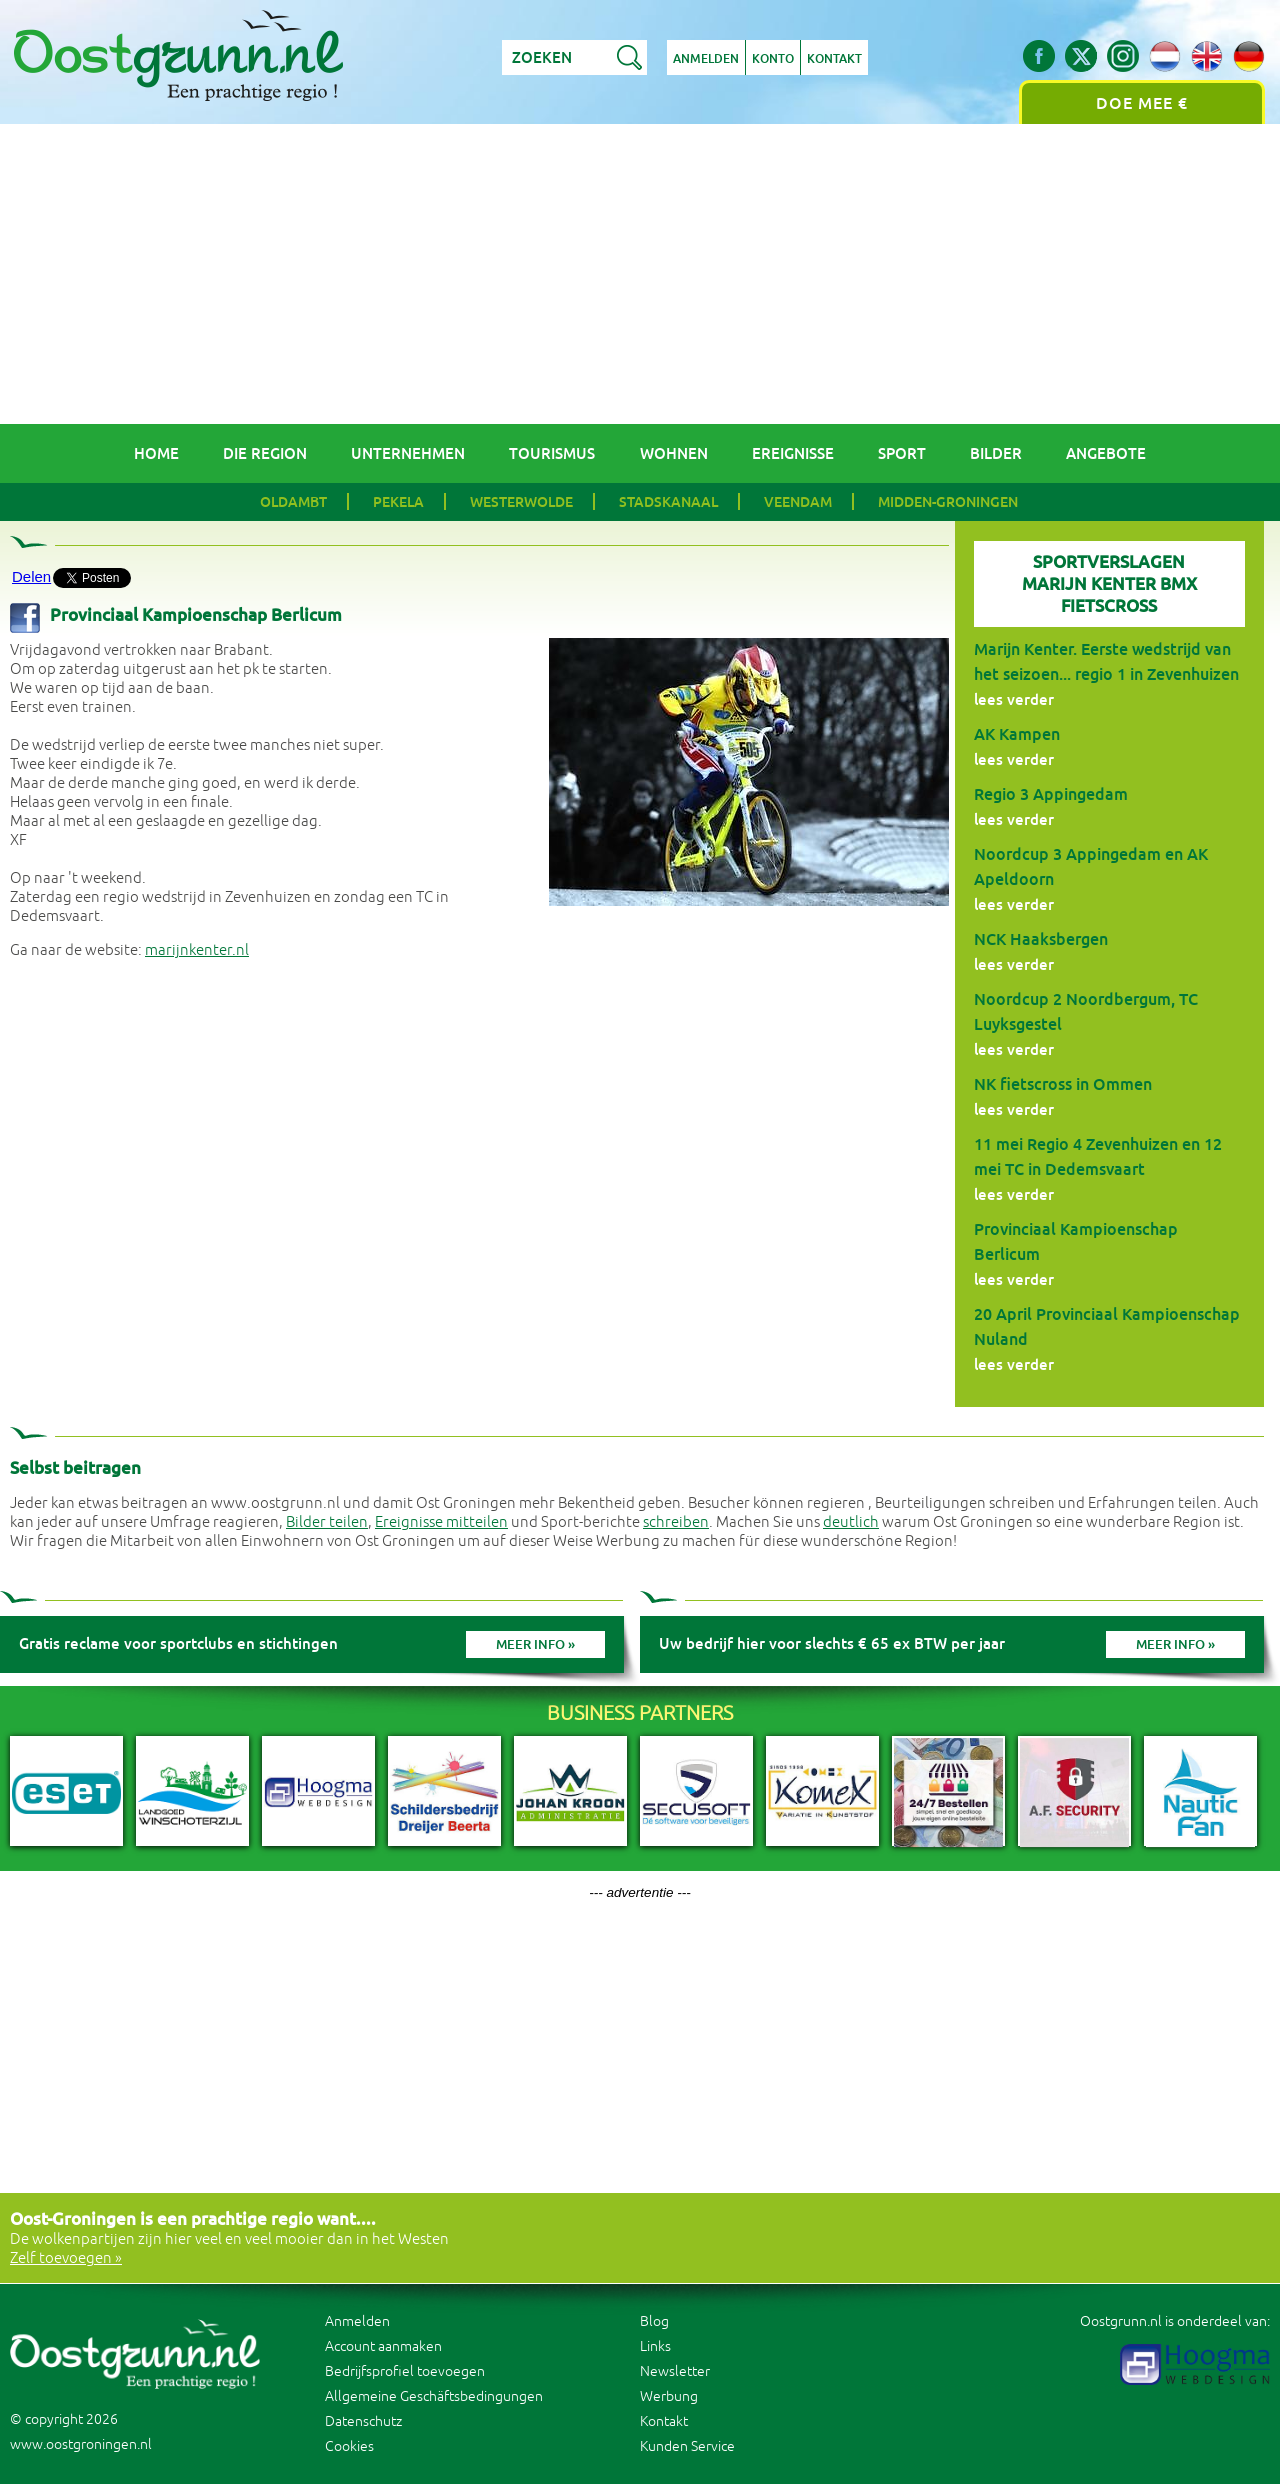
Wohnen (674, 453)
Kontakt (834, 59)
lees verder (1014, 699)
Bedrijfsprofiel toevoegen (405, 2371)
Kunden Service (687, 2446)
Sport (902, 453)
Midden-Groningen (948, 502)
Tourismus (552, 453)
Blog (654, 2321)
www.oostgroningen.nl (81, 2444)
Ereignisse (793, 453)
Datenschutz (363, 2421)
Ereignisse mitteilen (441, 1522)
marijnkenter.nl (197, 950)
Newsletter (675, 2371)
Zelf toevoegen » (66, 2258)
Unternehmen (408, 453)
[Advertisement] (640, 274)
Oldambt (293, 502)
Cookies (349, 2446)
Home (156, 453)
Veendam (798, 502)
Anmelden (706, 59)
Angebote (1106, 453)
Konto (773, 59)
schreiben (676, 1522)
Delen (31, 576)
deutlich (851, 1522)
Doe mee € (1142, 103)
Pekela (398, 502)
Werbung (669, 2396)
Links (655, 2346)
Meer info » (535, 1644)
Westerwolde (521, 502)
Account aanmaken (383, 2346)
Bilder (996, 453)
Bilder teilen (327, 1522)
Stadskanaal (668, 502)
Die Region (265, 453)
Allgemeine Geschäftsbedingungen (434, 2396)
